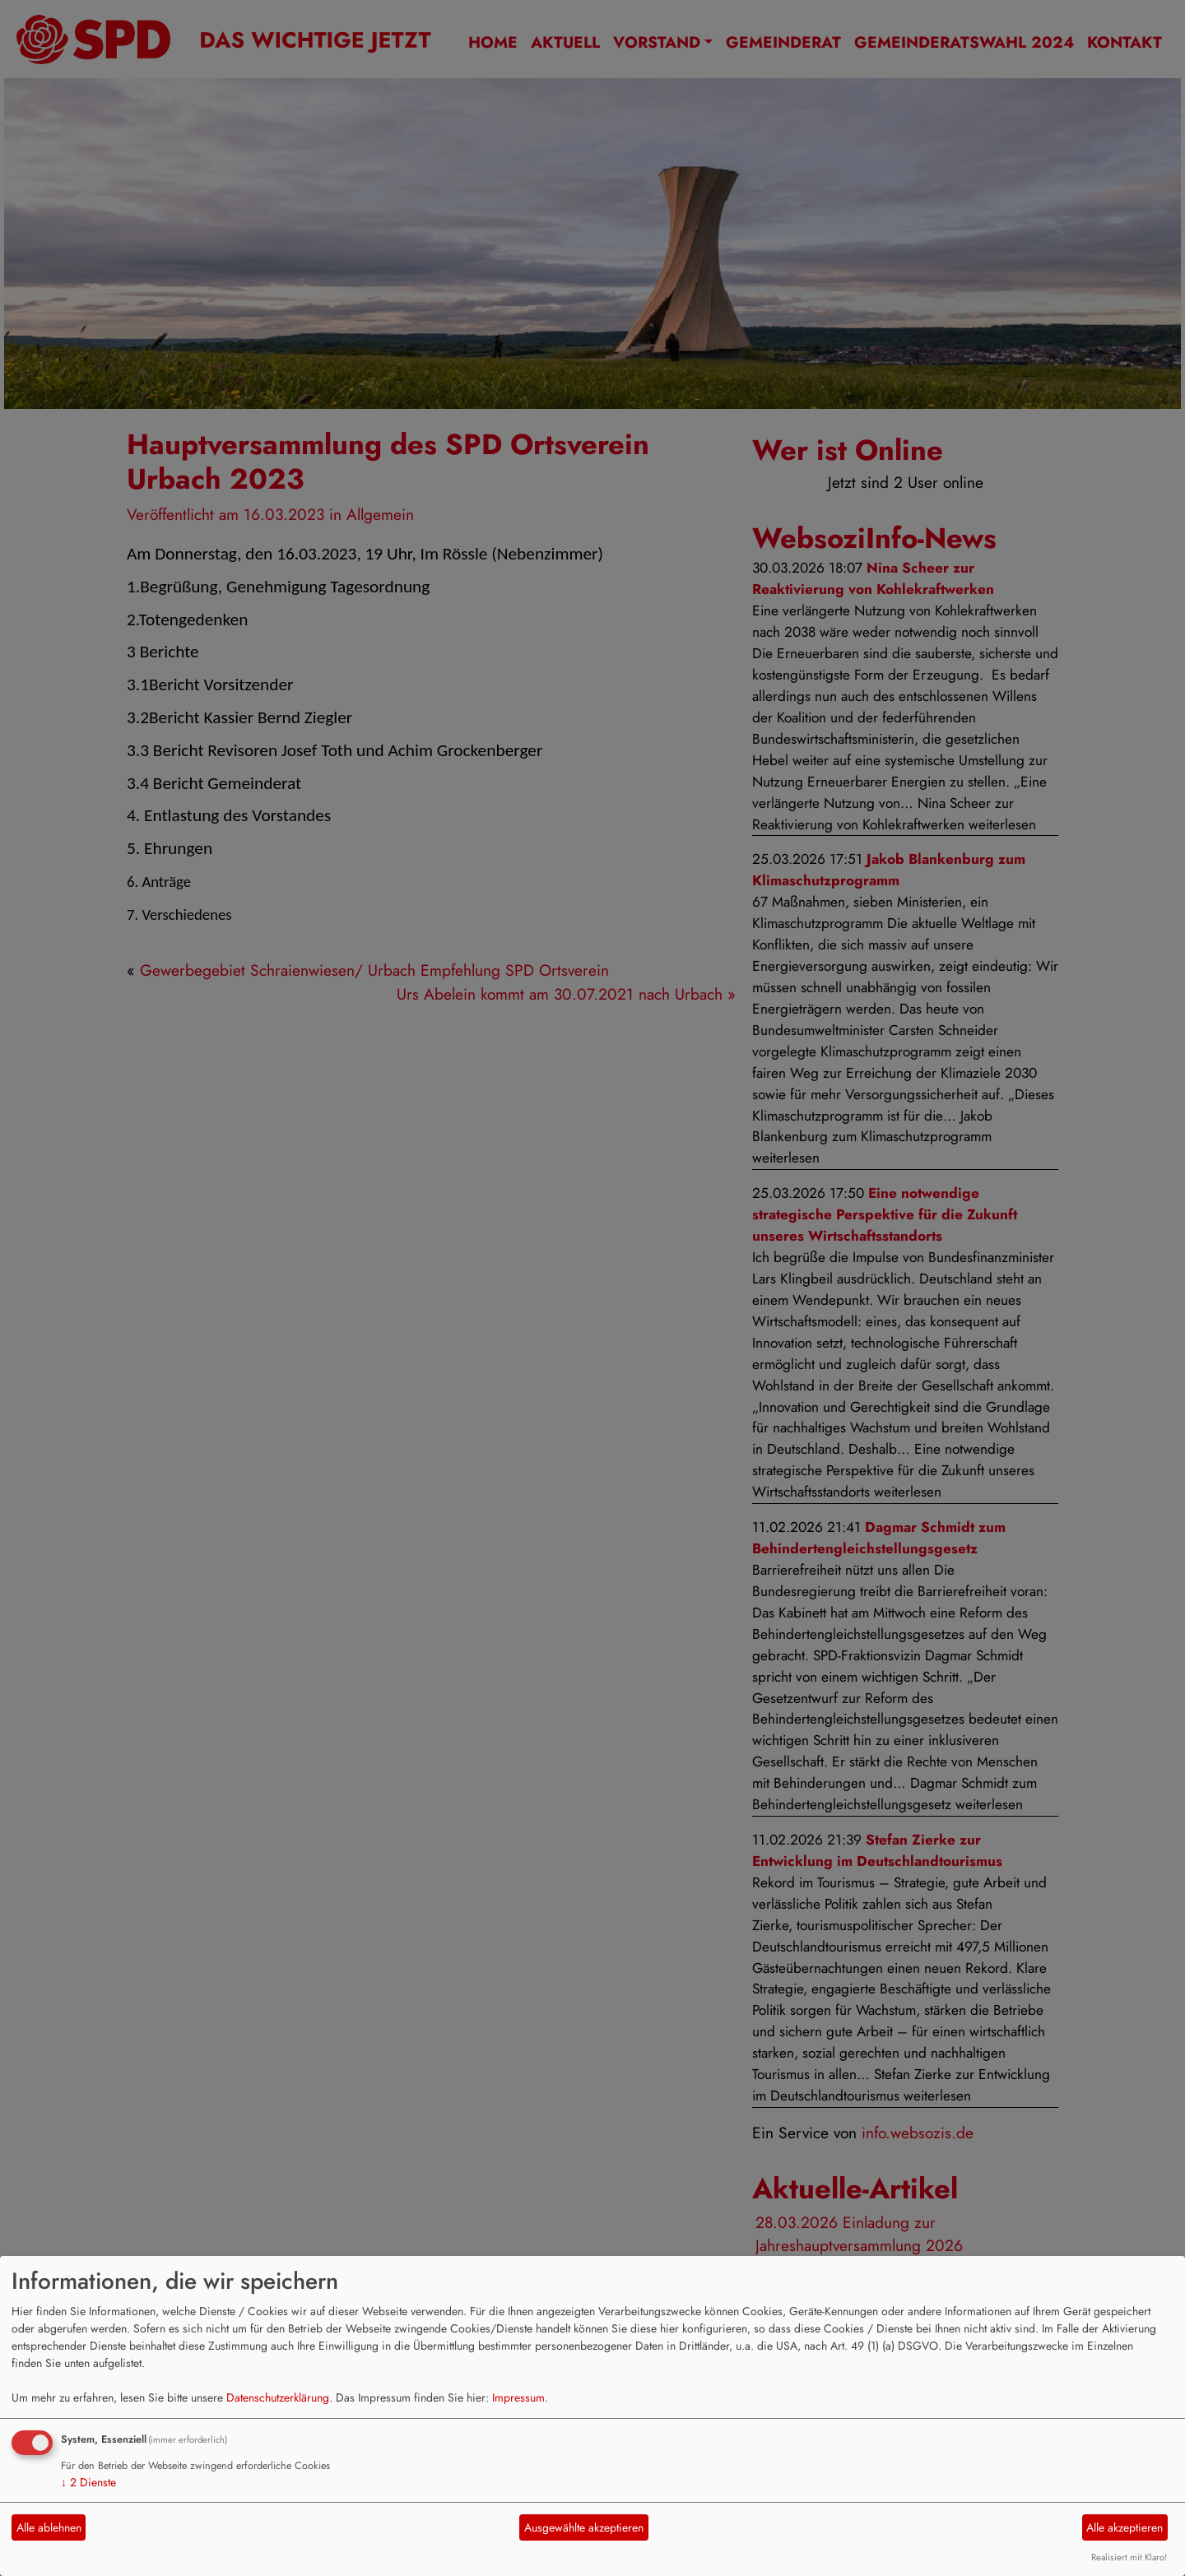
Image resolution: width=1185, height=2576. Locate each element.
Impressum (518, 2397)
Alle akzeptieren (1124, 2527)
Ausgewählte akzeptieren (584, 2527)
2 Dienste (88, 2482)
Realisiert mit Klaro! (1129, 2557)
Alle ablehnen (48, 2527)
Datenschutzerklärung (277, 2397)
